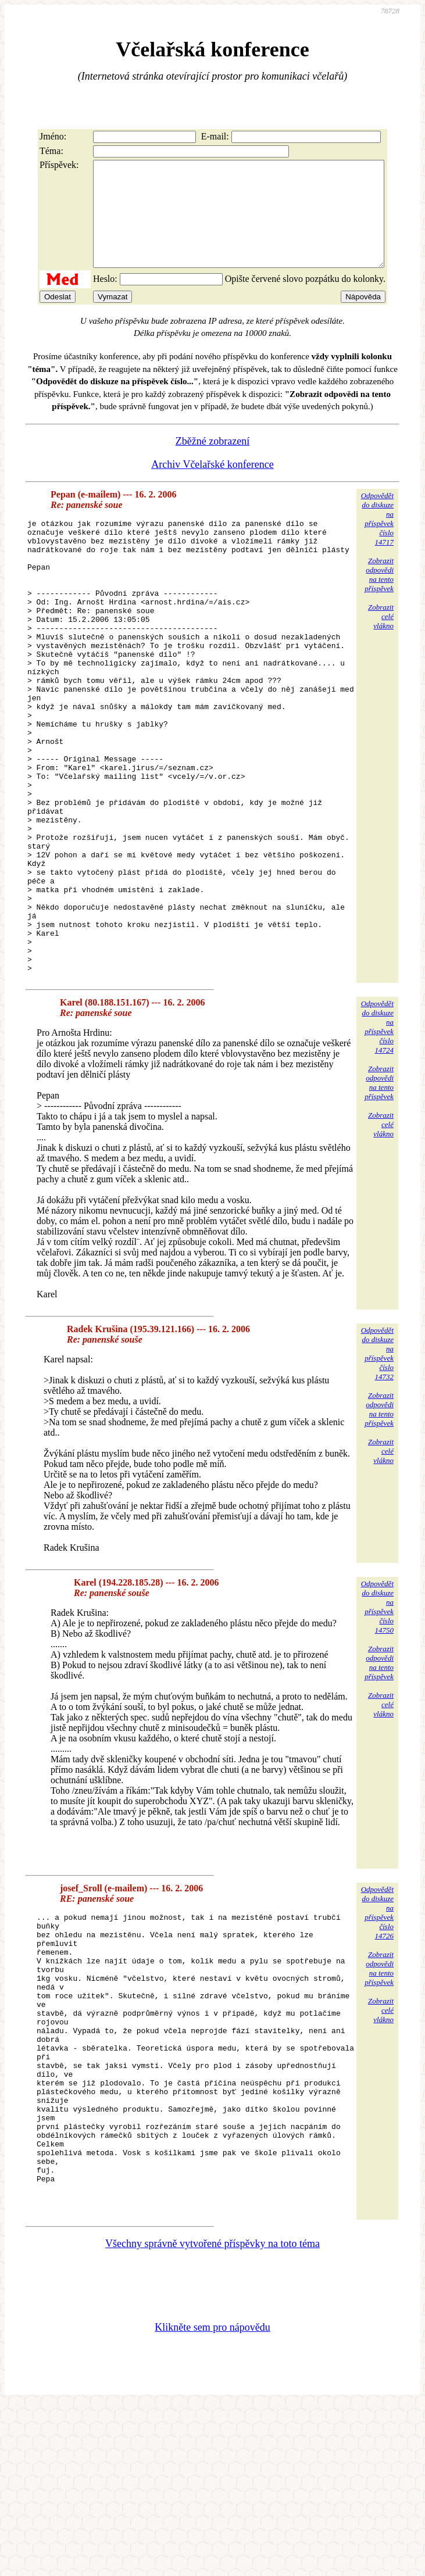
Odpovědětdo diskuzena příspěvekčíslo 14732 (377, 1465)
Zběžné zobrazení (212, 462)
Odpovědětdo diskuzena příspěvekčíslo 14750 (377, 1718)
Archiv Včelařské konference (212, 485)
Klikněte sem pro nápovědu (212, 2498)
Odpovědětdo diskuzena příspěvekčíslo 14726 (377, 2024)
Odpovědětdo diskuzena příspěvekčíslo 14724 (377, 1138)
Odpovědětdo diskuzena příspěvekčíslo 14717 (377, 539)
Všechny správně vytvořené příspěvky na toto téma (212, 2414)
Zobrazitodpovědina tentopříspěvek (379, 595)
